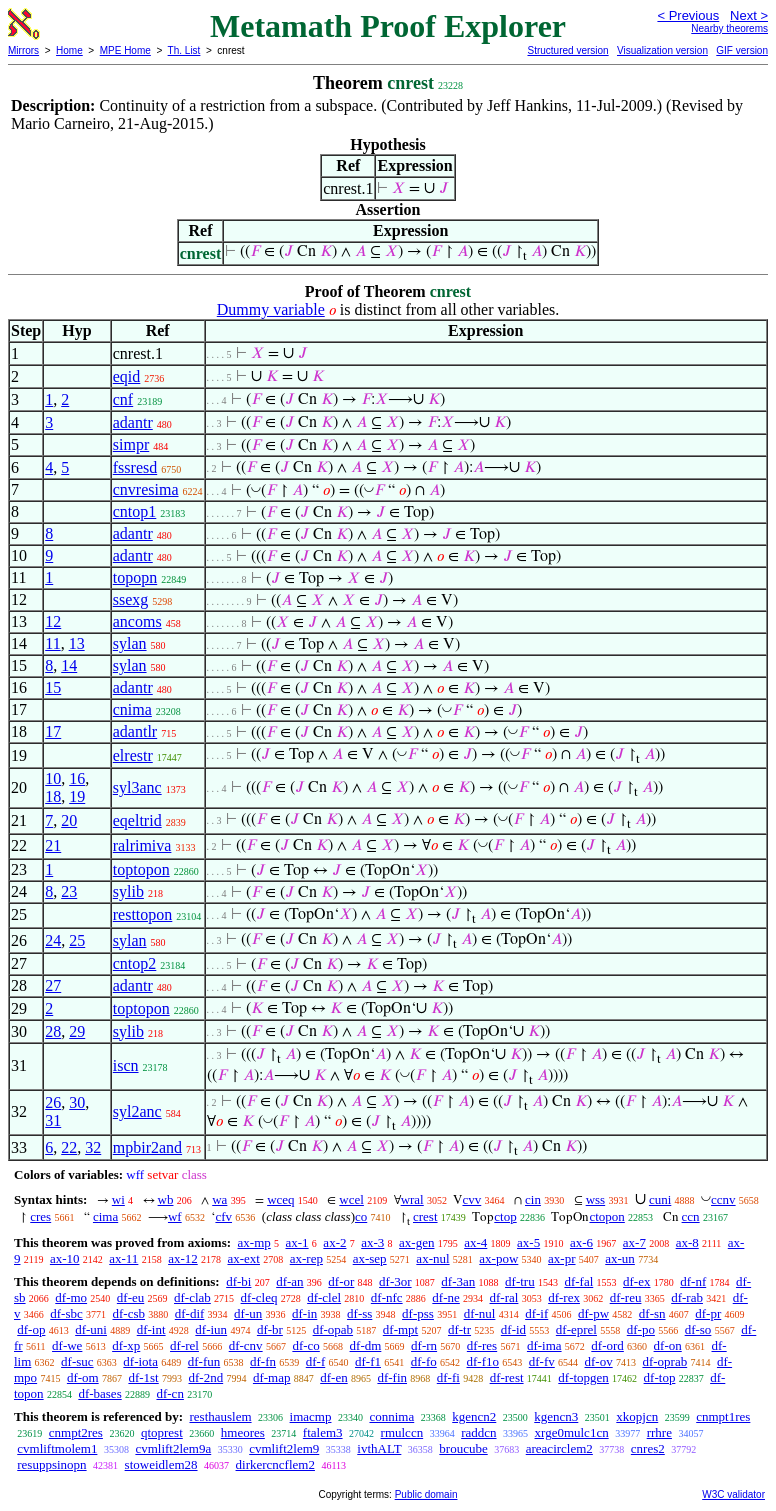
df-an (289, 1281)
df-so (698, 1329)
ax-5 (528, 1242)
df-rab (687, 1297)
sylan (130, 643)
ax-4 (475, 1242)
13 (77, 643)
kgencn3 (556, 1416)
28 (53, 1031)
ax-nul (432, 1258)
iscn (126, 1065)
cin (533, 1199)
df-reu (626, 1297)
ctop (505, 1216)
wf (175, 1216)
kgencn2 (474, 1416)
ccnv (723, 1199)
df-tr (459, 1329)
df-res (482, 1345)
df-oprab (664, 1361)
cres (40, 1216)
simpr (131, 444)
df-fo (424, 1361)
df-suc (77, 1361)
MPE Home (125, 50)
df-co (305, 1345)
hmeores (243, 1432)
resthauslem (220, 1416)
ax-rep (306, 1258)
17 (53, 731)
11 (52, 643)
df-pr (708, 1313)
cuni (660, 1199)
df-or (341, 1281)
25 (77, 940)
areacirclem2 (559, 1448)
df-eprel (576, 1329)
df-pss (418, 1313)
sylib (128, 891)
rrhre (659, 1432)
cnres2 (648, 1448)
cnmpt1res (723, 1416)
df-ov (599, 1361)
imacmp (311, 1416)
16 (77, 778)
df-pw (593, 1313)
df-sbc (66, 1313)
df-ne (445, 1297)
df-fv (542, 1361)
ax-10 (65, 1258)
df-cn (169, 1393)
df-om (83, 1377)
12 (53, 621)
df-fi (448, 1377)
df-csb (129, 1313)
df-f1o (483, 1361)
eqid (127, 376)
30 (77, 1102)
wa (219, 1199)
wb (166, 1199)
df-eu (130, 1297)
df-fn (263, 1361)
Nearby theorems (729, 28)
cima (105, 1216)
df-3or (395, 1281)
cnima (132, 709)
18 (53, 796)
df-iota (140, 1361)
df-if (536, 1313)
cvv (471, 1199)
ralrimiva (142, 845)
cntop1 (135, 511)
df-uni (91, 1329)
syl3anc (137, 787)
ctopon (606, 1216)
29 (77, 1031)
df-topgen (583, 1377)
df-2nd (206, 1377)
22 (69, 1147)
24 (53, 940)
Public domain (426, 1494)
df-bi (238, 1281)
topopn (135, 577)
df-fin (392, 1377)
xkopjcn (637, 1416)
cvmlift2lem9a (173, 1448)
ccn (691, 1216)
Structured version (567, 50)
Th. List (184, 50)
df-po (641, 1329)
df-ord (607, 1345)
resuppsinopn (51, 1464)
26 (53, 1102)
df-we (67, 1345)
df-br (270, 1329)
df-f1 (368, 1361)
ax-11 (123, 1258)
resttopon (143, 914)
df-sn (652, 1313)
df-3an (458, 1281)
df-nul (480, 1313)
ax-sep (370, 1258)
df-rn (424, 1345)
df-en (333, 1377)
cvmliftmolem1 (57, 1448)
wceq (280, 1199)
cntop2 (135, 963)
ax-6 (581, 1242)
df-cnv (246, 1345)
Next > (749, 15)
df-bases (99, 1393)
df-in (304, 1313)
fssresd (135, 467)
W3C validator (733, 1494)
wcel (351, 1199)
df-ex (636, 1281)
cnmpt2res (76, 1432)
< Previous (688, 15)
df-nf (693, 1281)
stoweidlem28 (161, 1464)
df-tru (520, 1281)
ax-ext (243, 1258)
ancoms (137, 621)
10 (53, 778)
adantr (133, 422)
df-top (660, 1377)
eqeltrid (137, 820)
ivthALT (379, 1448)
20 (69, 820)
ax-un (620, 1258)
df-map (272, 1377)
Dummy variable (271, 309)
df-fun (204, 1361)
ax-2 (334, 1242)
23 (69, 891)
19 (77, 796)
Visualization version (662, 50)
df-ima (544, 1345)
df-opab (333, 1329)
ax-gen (416, 1242)
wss (596, 1199)
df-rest (507, 1377)
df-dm (366, 1345)
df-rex (564, 1297)
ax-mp (254, 1242)
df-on (668, 1345)
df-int (151, 1329)
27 (53, 985)
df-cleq (259, 1297)
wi (118, 1199)
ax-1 (297, 1242)
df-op (31, 1329)
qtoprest (162, 1432)
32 (93, 1147)
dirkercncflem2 (275, 1464)
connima (391, 1416)
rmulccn (402, 1432)
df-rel (184, 1345)
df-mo (71, 1297)
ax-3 (372, 1242)
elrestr (133, 755)
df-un (248, 1313)
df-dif (190, 1313)
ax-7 (634, 1242)
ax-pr (561, 1258)
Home (69, 50)
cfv (223, 1216)
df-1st (143, 1377)
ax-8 (687, 1242)
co (361, 1216)
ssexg (131, 599)
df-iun (211, 1329)
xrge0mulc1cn (572, 1432)
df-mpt (400, 1329)
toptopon (141, 869)
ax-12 (183, 1258)
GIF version (742, 50)
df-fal (578, 1281)
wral (412, 1199)
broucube (463, 1448)
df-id (513, 1329)
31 (53, 1120)
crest (425, 1216)
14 (69, 665)
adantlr (135, 731)
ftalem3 (323, 1432)
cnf (123, 399)
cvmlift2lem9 (284, 1448)
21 (53, 845)
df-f (316, 1361)
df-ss (359, 1313)
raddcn (478, 1432)
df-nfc (387, 1297)
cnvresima (146, 489)
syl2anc (137, 1111)
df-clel (324, 1297)
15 (53, 687)
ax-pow (498, 1258)
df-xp (126, 1345)
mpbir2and (147, 1147)
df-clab (192, 1297)
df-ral (504, 1297)
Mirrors (23, 50)
